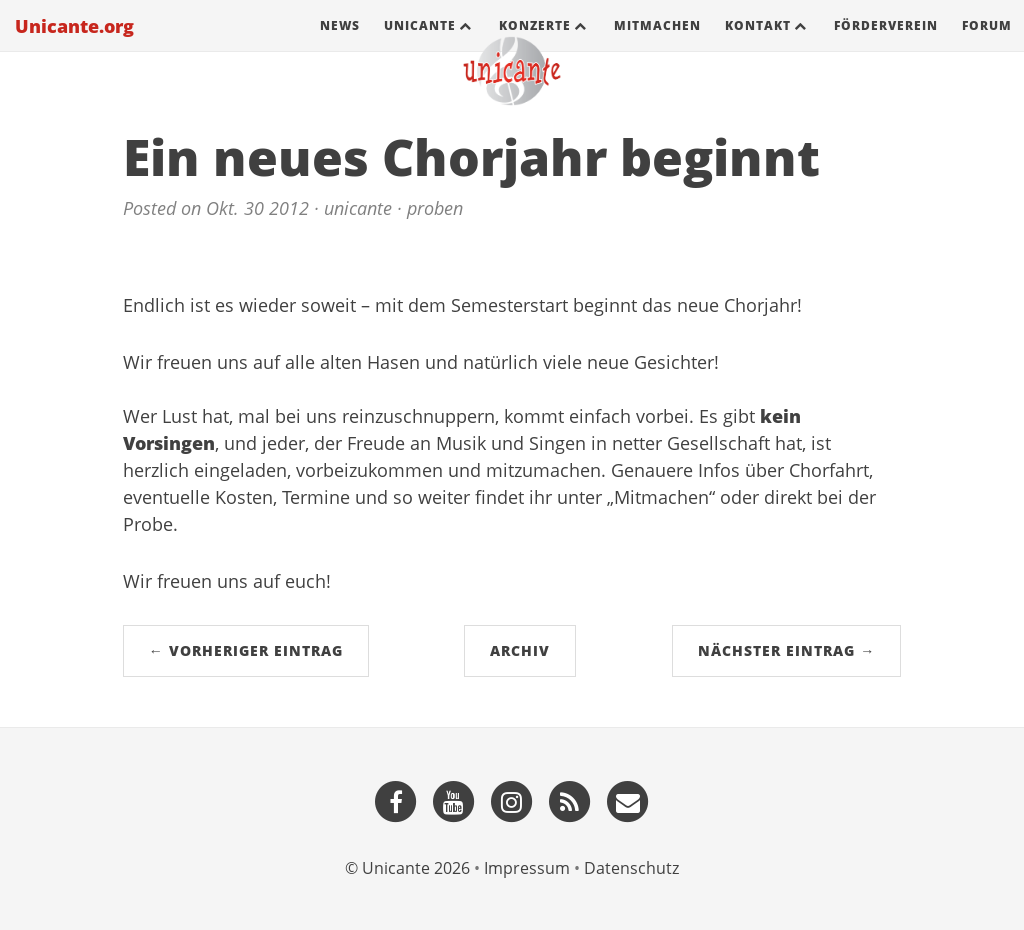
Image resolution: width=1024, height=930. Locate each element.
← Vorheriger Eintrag (246, 650)
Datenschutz (631, 868)
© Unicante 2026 (407, 868)
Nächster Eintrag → (786, 650)
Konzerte (535, 44)
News (340, 44)
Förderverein (886, 44)
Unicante (420, 44)
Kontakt (758, 44)
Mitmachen (657, 44)
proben (435, 208)
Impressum (527, 868)
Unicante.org (74, 45)
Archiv (520, 650)
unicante (358, 208)
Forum (987, 44)
